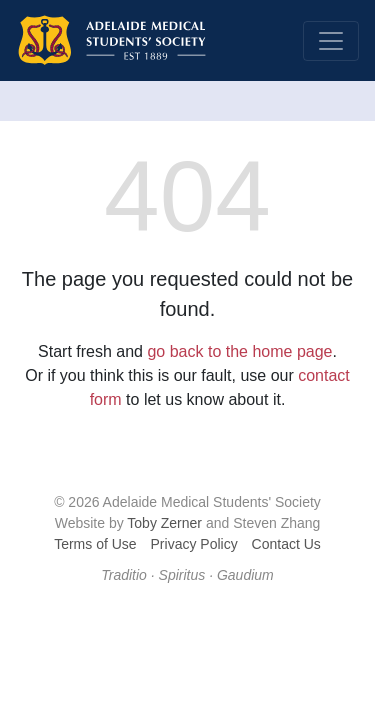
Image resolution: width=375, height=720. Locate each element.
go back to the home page (239, 351)
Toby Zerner (164, 523)
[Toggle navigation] (331, 41)
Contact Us (286, 544)
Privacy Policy (194, 544)
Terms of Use (95, 544)
